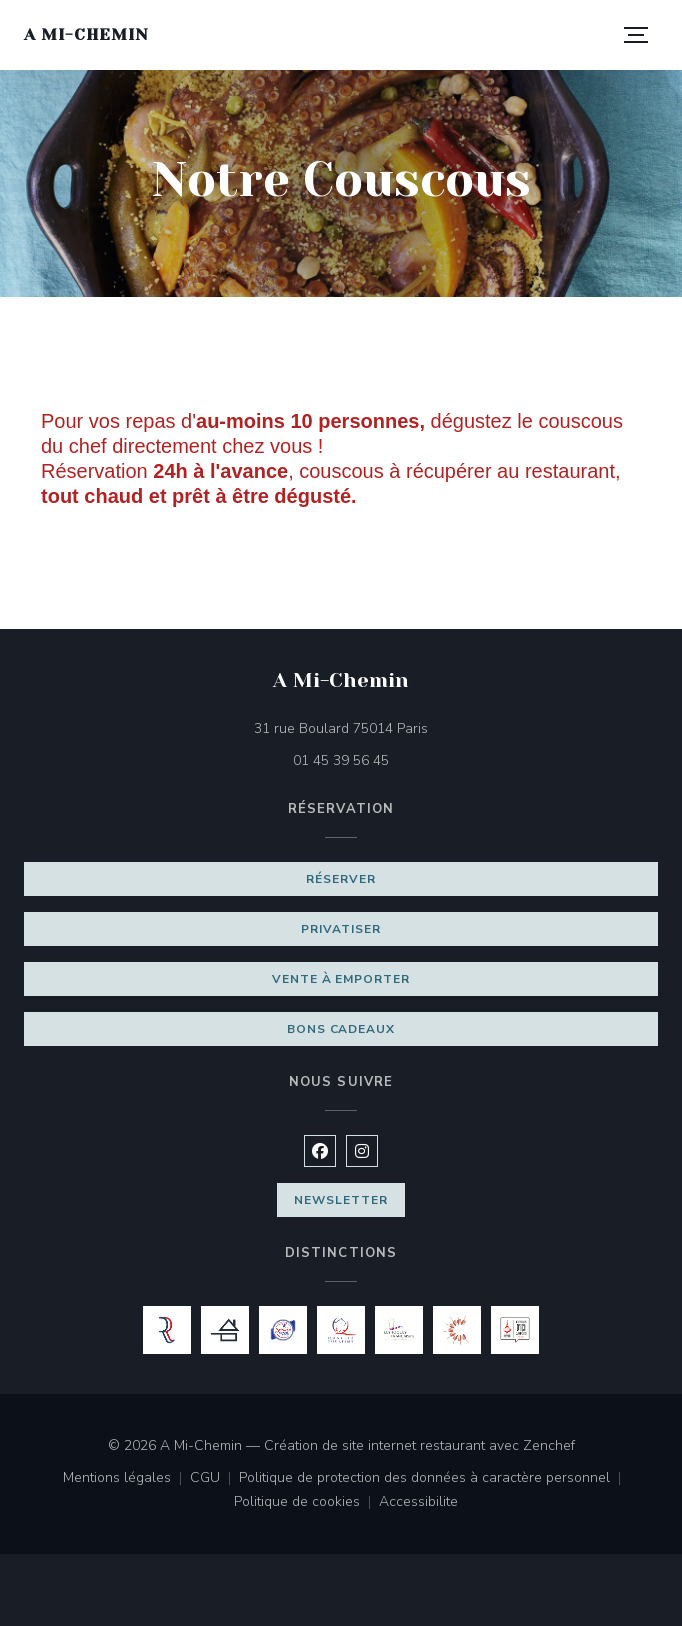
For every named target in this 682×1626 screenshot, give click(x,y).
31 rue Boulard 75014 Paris (434, 727)
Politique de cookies (306, 1503)
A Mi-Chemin (86, 34)
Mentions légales (126, 1479)
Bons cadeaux (341, 1029)
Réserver (341, 879)
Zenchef (549, 1445)
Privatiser (341, 929)
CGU (214, 1479)
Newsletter (341, 1200)
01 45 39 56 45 (341, 760)
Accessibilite (418, 1503)
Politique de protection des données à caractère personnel (430, 1479)
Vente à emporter (341, 979)
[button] (636, 35)
